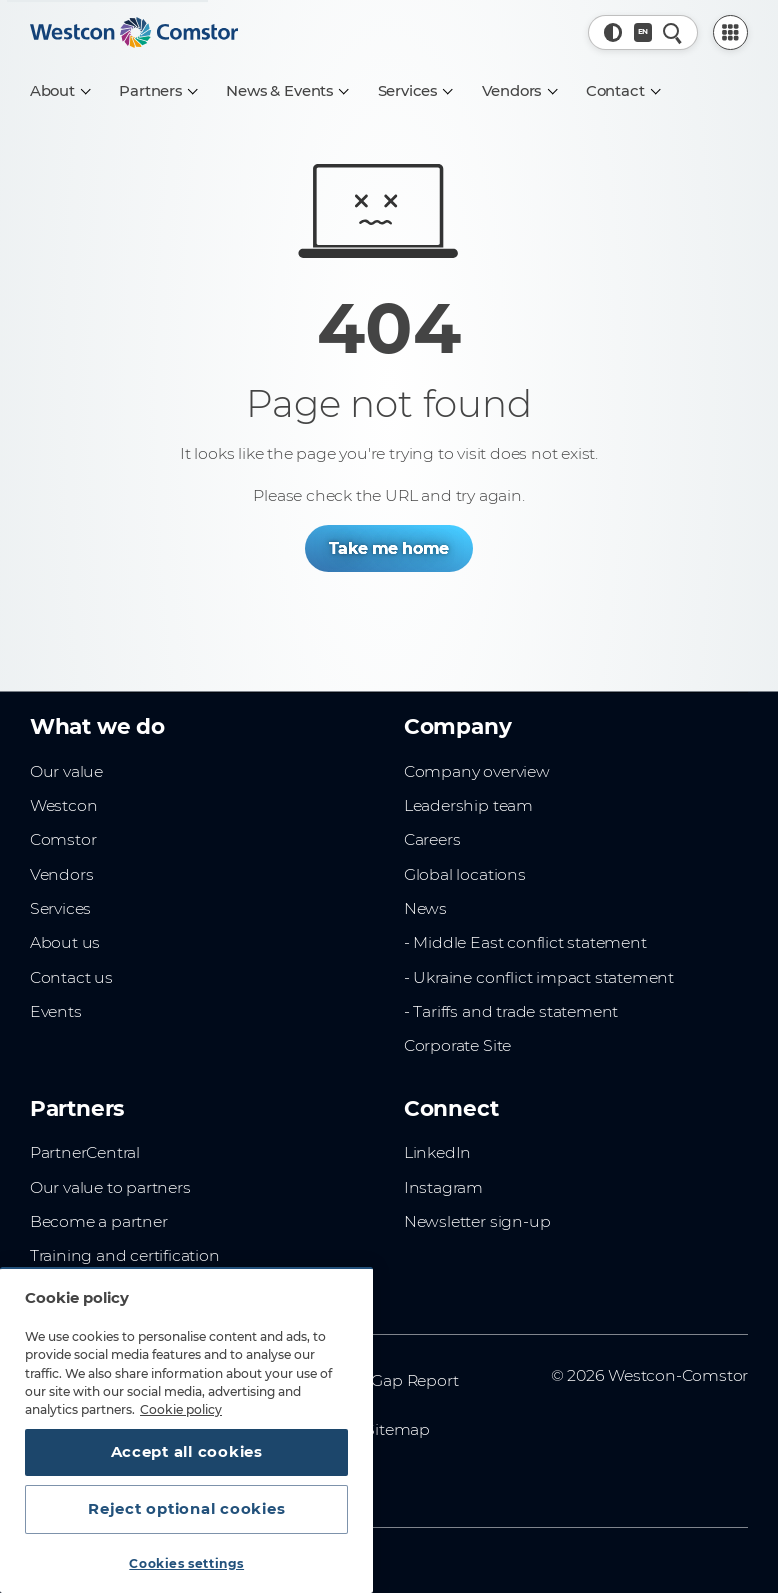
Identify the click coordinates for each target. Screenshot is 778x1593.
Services (60, 908)
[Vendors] (519, 91)
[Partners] (157, 91)
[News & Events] (286, 91)
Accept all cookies (187, 1452)
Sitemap (397, 1429)
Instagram (443, 1187)
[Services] (415, 91)
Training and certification (125, 1255)
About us (65, 942)
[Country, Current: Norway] (643, 32)
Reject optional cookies (186, 1509)
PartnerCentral (85, 1152)
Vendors (62, 874)
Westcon (64, 805)
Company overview (477, 771)
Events (56, 1011)
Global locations (465, 874)
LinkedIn (437, 1152)
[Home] (134, 33)
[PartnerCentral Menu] (731, 33)
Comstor (63, 839)
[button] (613, 32)
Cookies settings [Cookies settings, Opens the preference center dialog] (186, 1563)
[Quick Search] (672, 32)
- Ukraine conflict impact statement (539, 977)
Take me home (389, 548)
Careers (432, 839)
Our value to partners (110, 1187)
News (425, 908)
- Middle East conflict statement (525, 942)
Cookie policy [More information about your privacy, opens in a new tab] (181, 1409)
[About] (60, 91)
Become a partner (99, 1221)
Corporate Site (457, 1045)
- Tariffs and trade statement (511, 1011)
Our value (66, 771)
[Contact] (623, 91)
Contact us (71, 977)
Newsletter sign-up (477, 1221)
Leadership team (468, 805)
